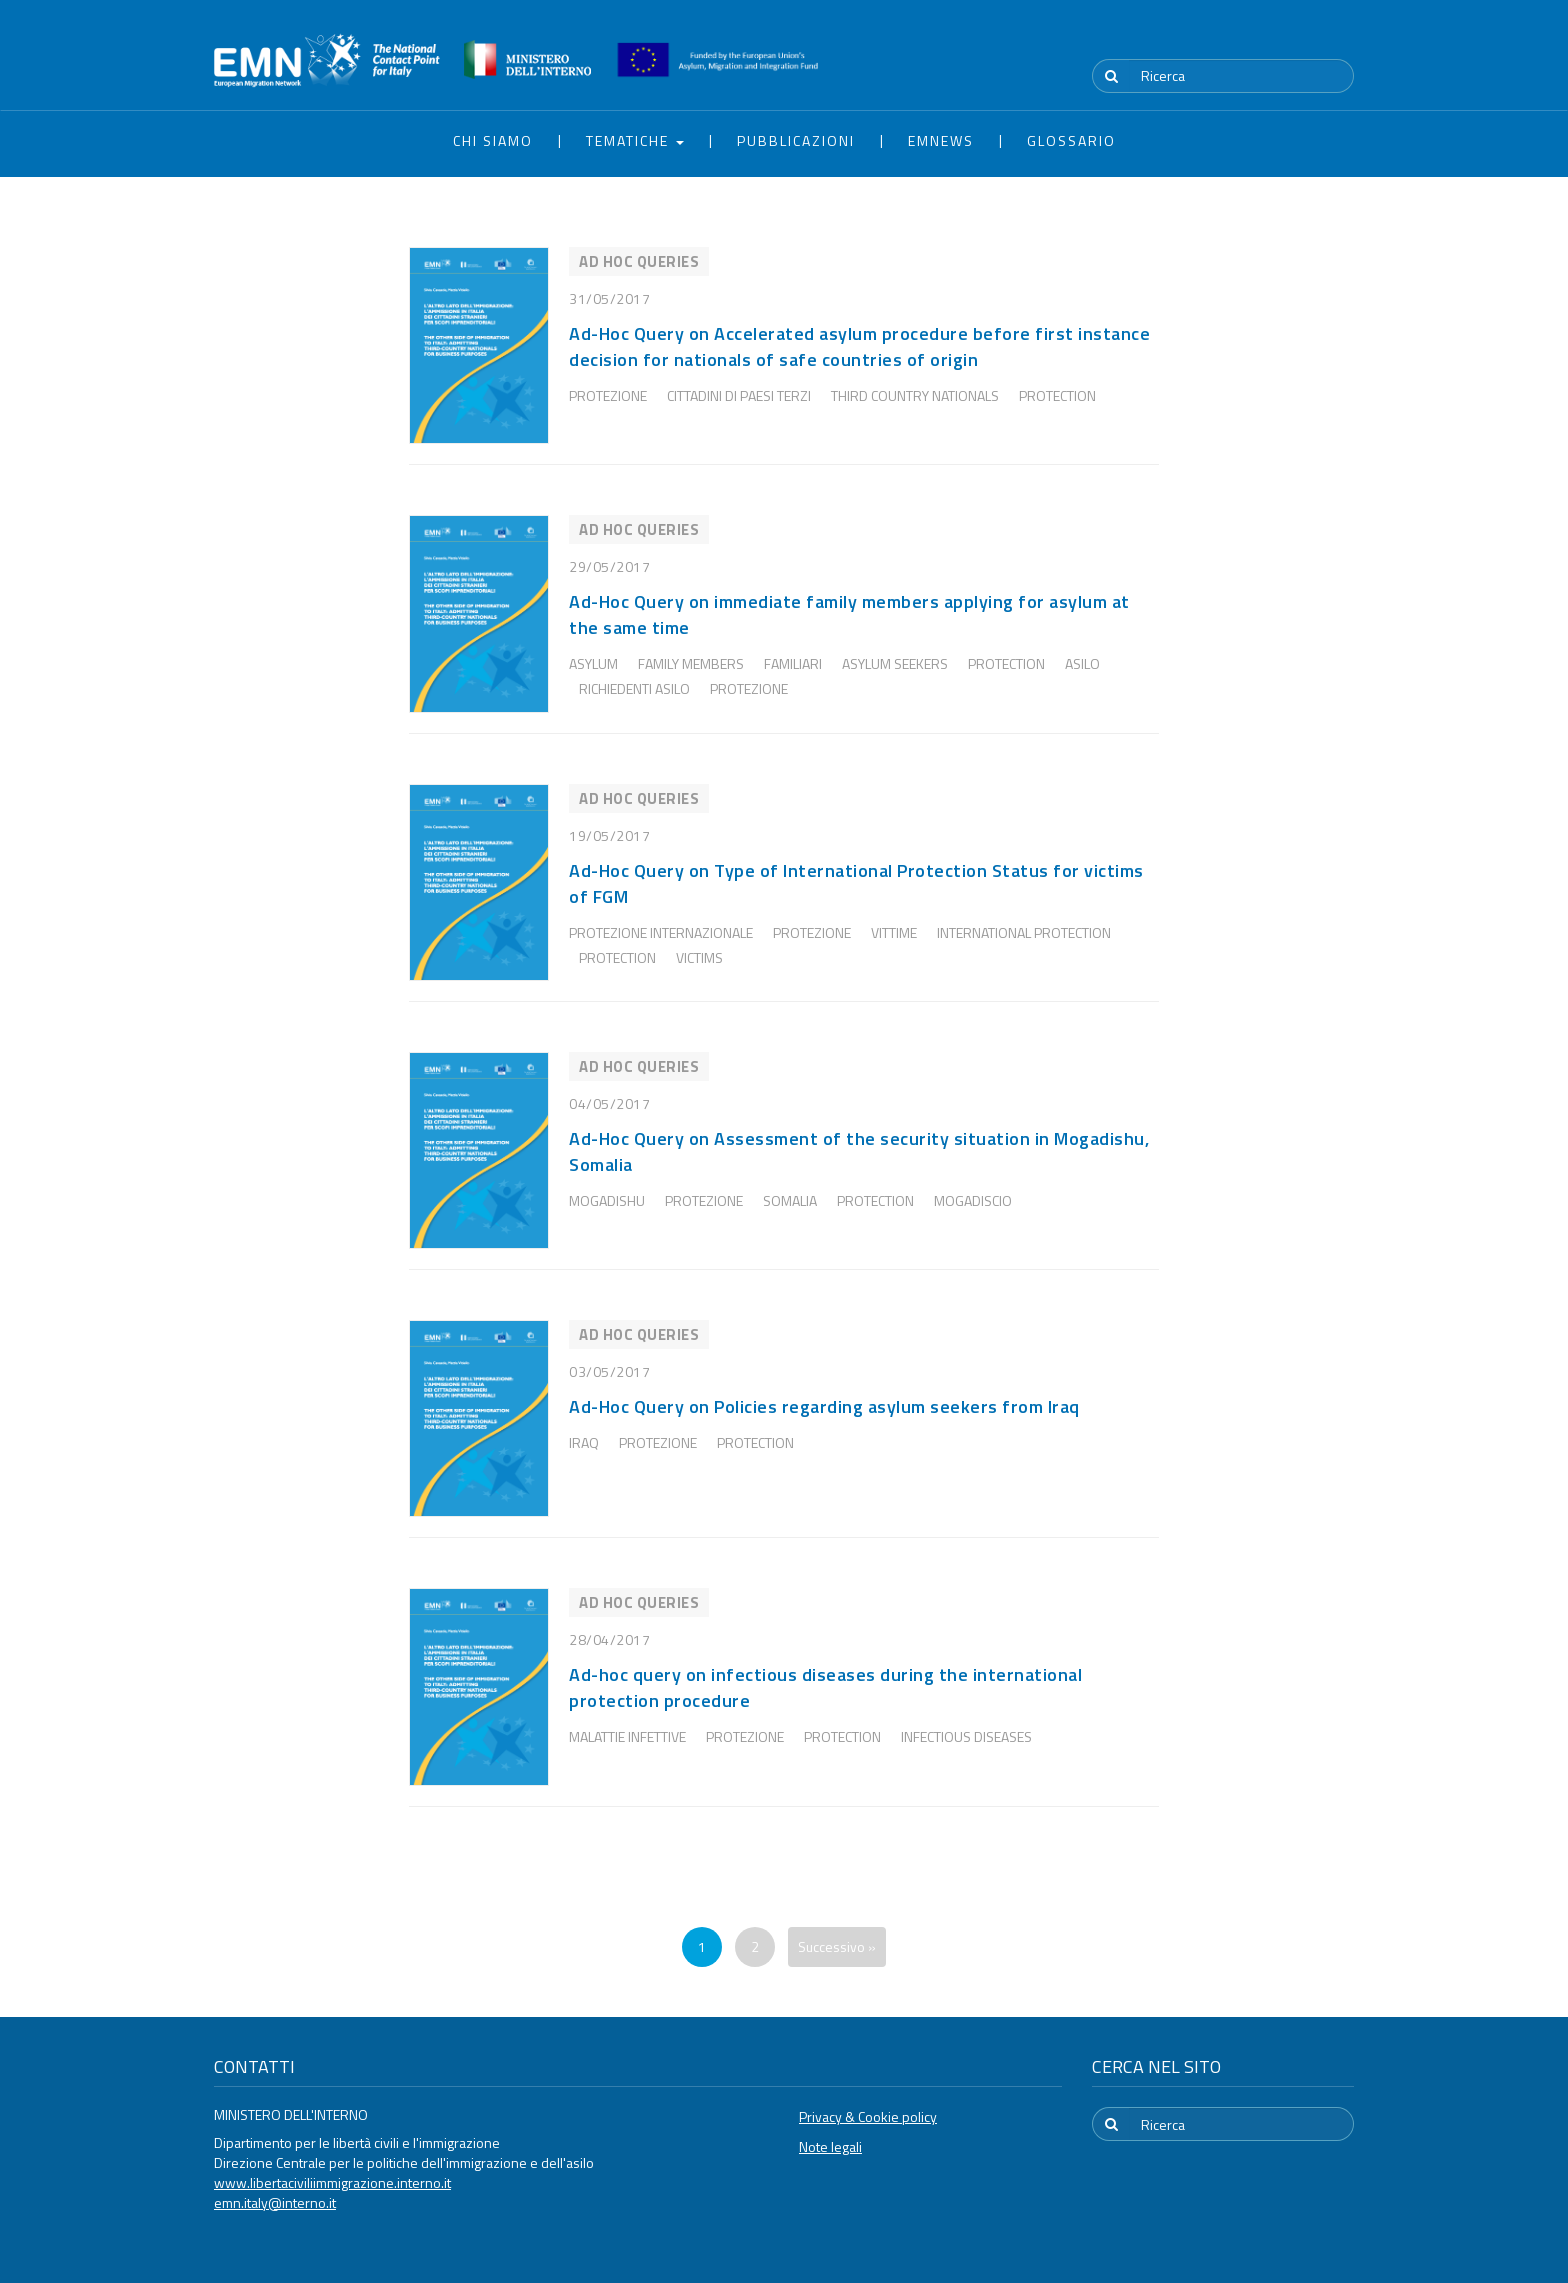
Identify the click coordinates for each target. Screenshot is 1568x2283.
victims (699, 957)
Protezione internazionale (661, 932)
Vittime (894, 932)
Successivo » (837, 1946)
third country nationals (915, 395)
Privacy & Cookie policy (868, 2116)
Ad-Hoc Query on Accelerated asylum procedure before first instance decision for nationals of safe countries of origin (859, 346)
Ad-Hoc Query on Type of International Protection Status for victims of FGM (856, 883)
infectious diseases (966, 1736)
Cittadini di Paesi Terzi (739, 395)
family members (691, 663)
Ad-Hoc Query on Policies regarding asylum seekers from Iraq (824, 1406)
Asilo (1082, 663)
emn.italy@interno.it (275, 2202)
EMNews (941, 140)
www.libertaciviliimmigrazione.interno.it (332, 2182)
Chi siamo (493, 140)
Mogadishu (607, 1200)
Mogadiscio (973, 1200)
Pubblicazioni (796, 140)
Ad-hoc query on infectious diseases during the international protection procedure (825, 1687)
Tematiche (635, 140)
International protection (1024, 932)
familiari (793, 663)
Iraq (584, 1442)
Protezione (608, 395)
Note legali (830, 2146)
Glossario (1071, 140)
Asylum (593, 663)
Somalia (790, 1200)
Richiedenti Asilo (634, 688)
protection (1057, 395)
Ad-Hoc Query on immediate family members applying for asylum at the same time (849, 614)
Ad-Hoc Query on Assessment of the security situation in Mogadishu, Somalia (859, 1151)
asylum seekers (895, 663)
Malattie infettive (627, 1736)
